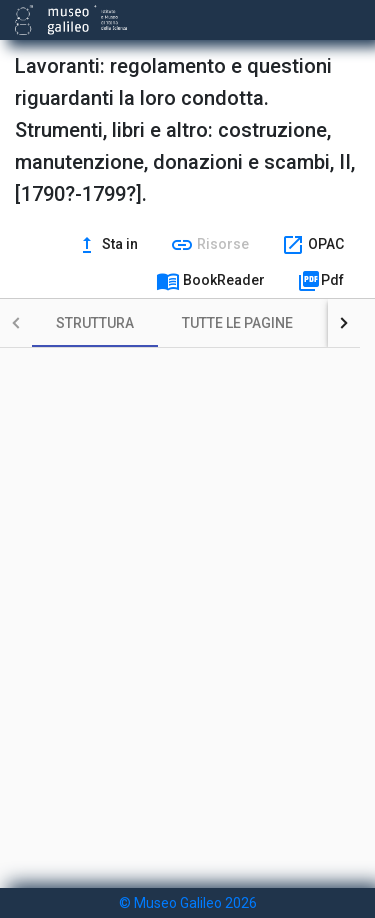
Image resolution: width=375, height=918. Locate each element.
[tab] (95, 323)
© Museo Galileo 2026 (188, 903)
